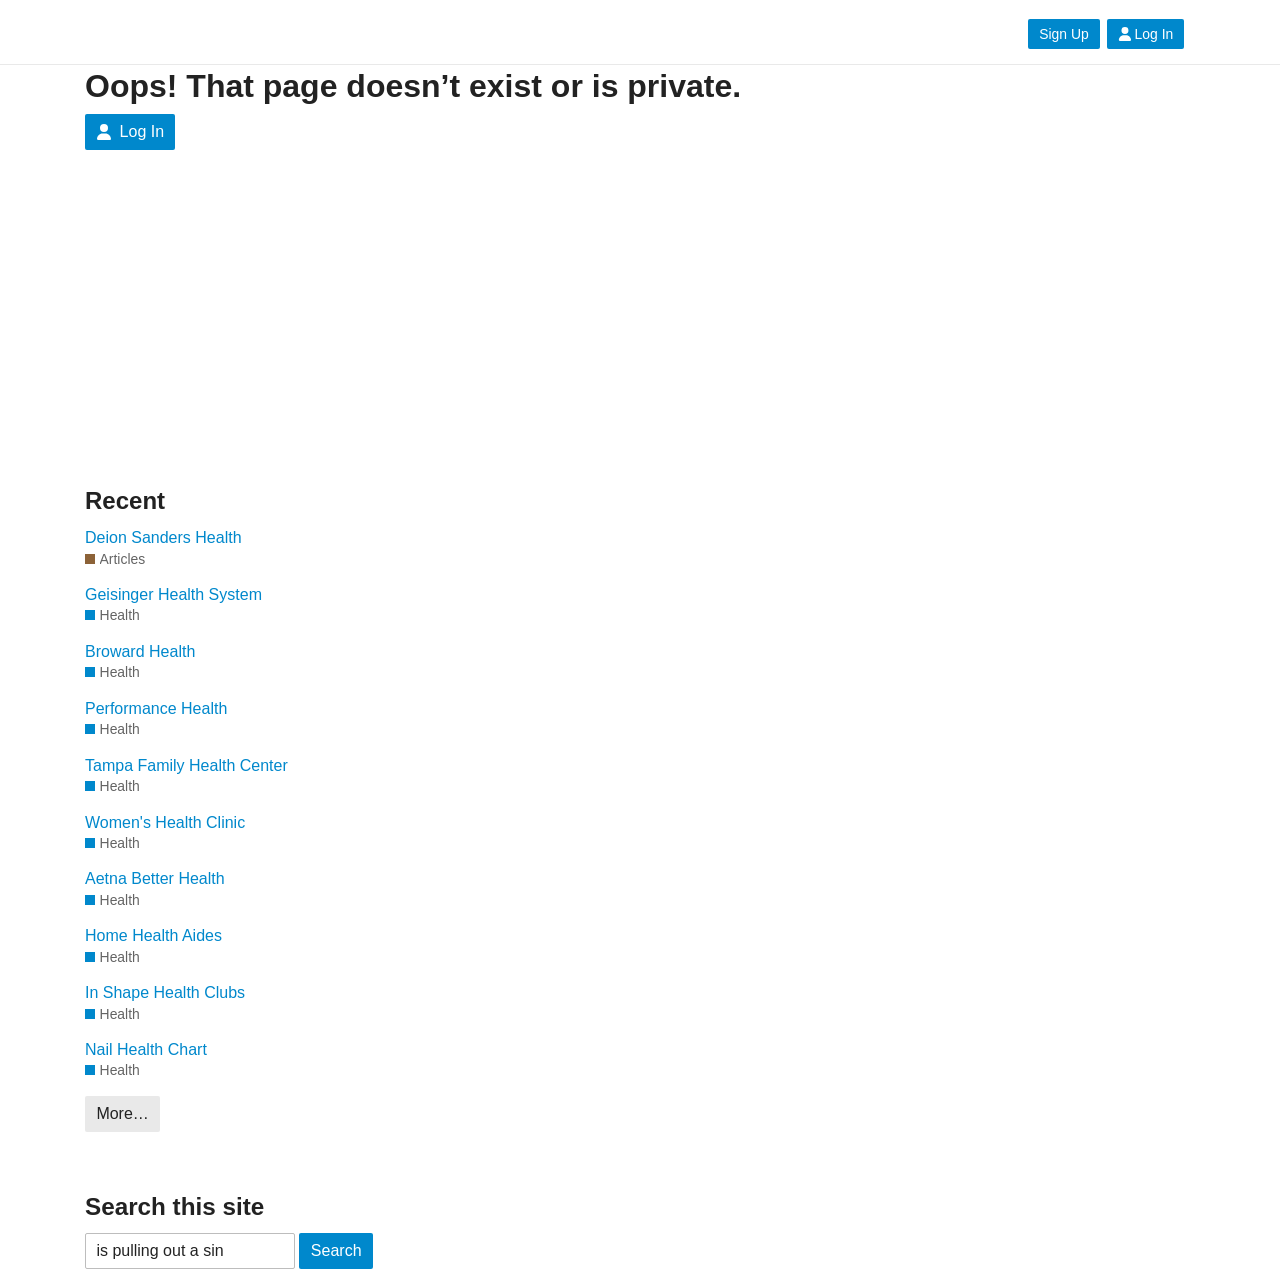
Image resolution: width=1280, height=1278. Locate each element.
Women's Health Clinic (165, 822)
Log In (1146, 34)
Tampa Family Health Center (186, 765)
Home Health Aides (153, 935)
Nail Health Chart (146, 1049)
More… (122, 1113)
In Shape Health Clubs (165, 992)
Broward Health (140, 651)
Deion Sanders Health (163, 537)
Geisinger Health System (173, 594)
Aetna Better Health (155, 878)
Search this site (174, 1206)
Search (336, 1250)
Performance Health (156, 708)
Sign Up (1063, 34)
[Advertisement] (275, 334)
